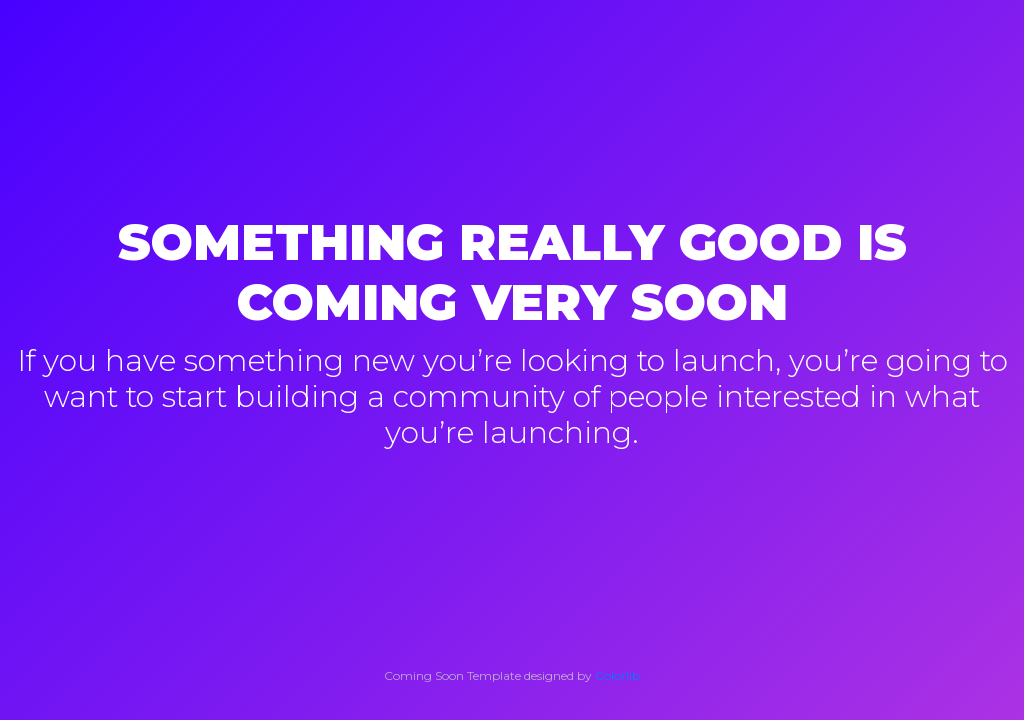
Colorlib (617, 675)
